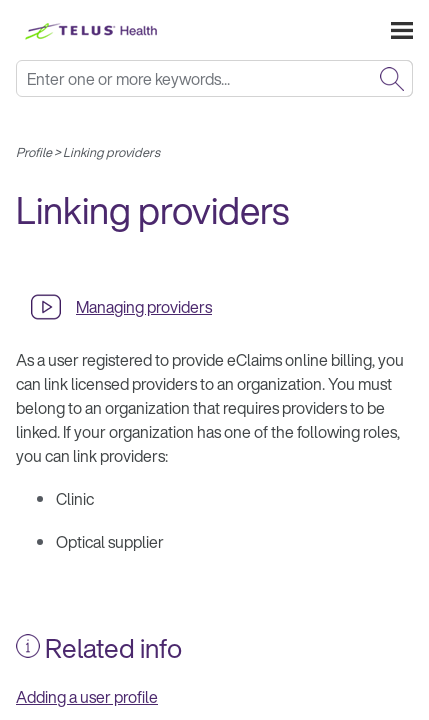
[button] (392, 78)
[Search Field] (214, 78)
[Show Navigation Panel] (402, 30)
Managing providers (144, 307)
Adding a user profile (87, 697)
